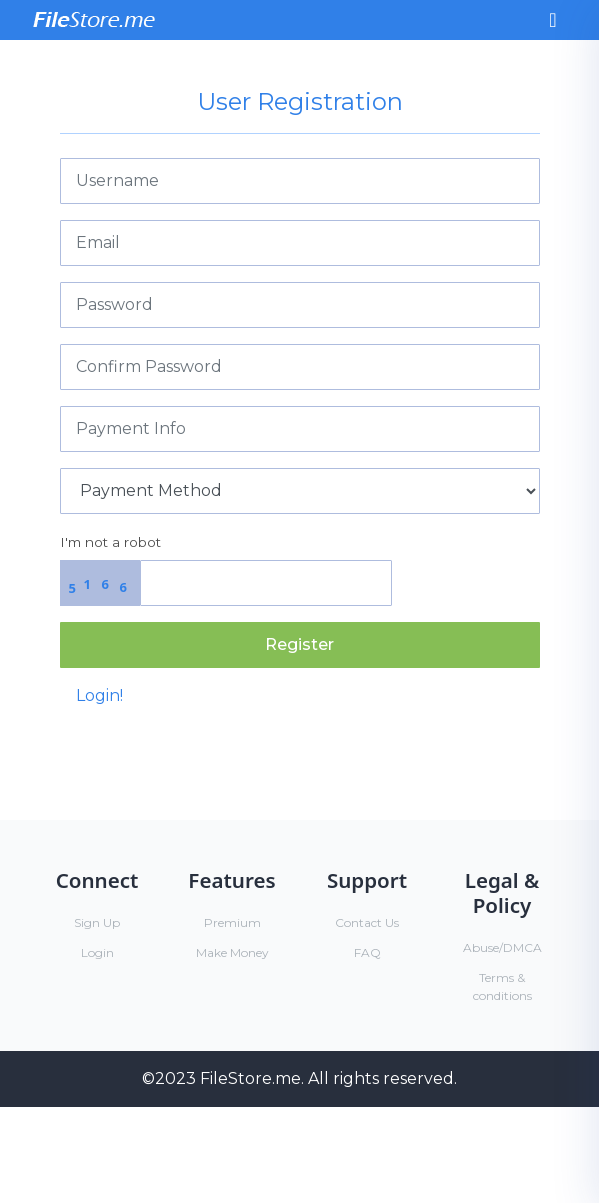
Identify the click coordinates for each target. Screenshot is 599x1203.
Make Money (232, 952)
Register (299, 644)
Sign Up (97, 922)
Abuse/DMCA (502, 947)
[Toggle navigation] (552, 20)
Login (97, 952)
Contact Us (367, 922)
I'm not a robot (110, 542)
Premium (232, 922)
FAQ (367, 952)
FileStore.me (250, 1078)
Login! (99, 695)
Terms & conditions (502, 986)
